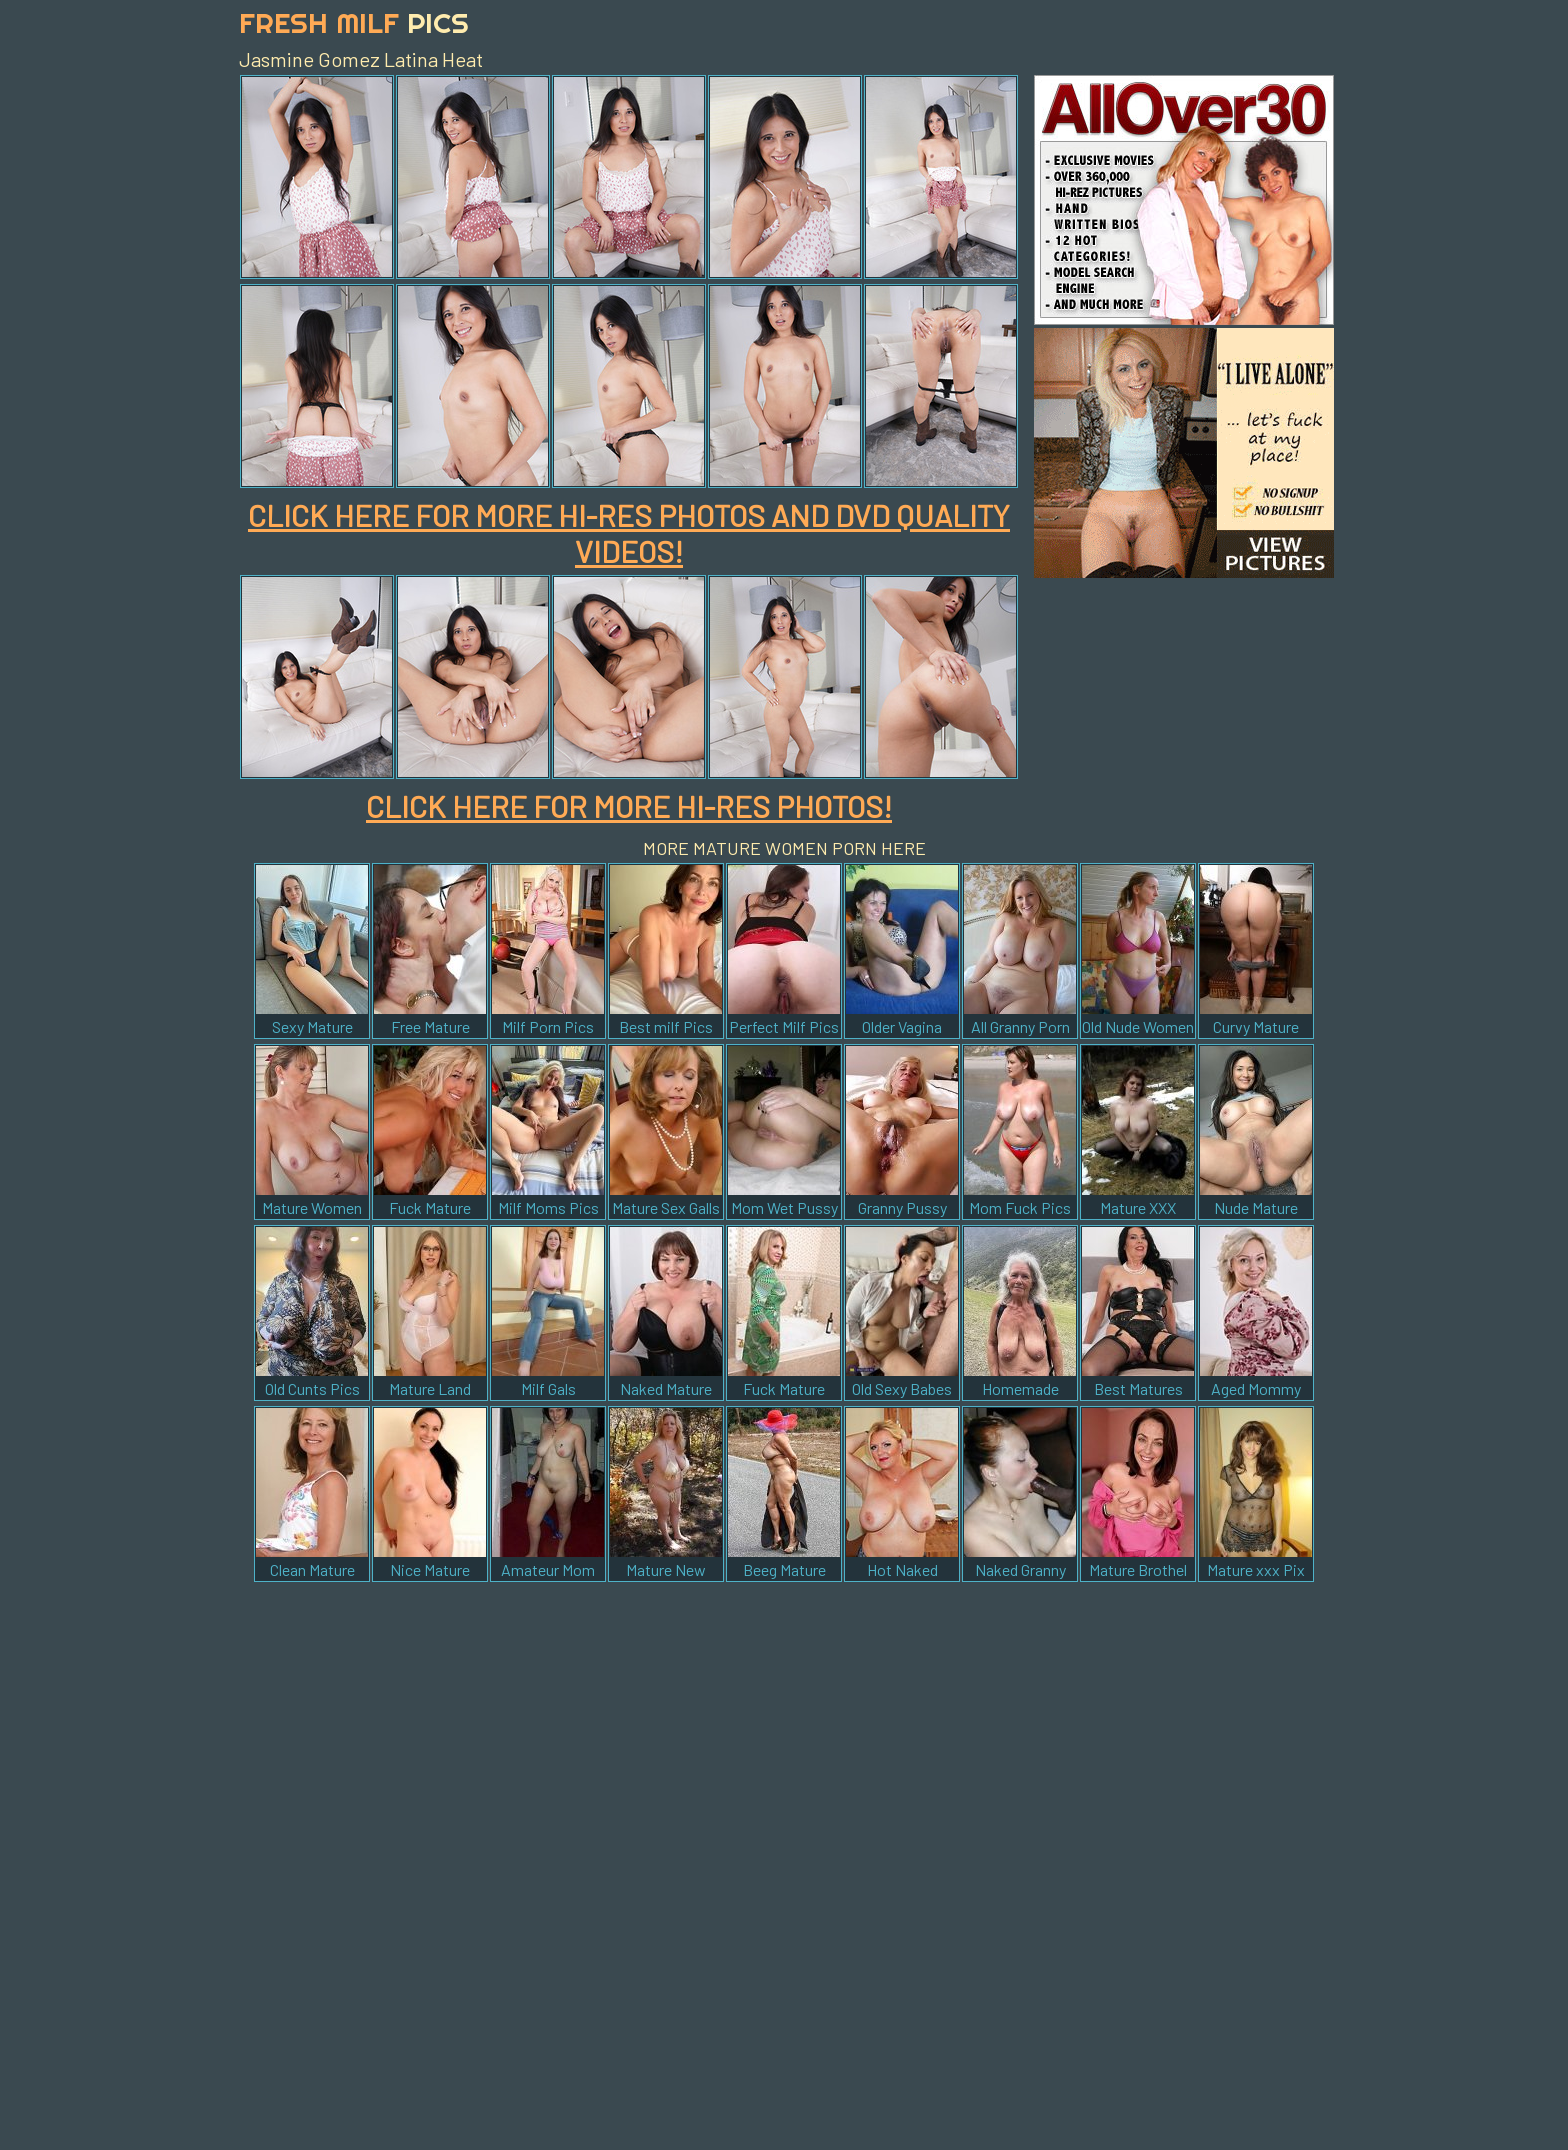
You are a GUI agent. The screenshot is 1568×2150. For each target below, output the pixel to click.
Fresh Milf (354, 22)
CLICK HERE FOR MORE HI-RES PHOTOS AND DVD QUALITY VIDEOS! (629, 533)
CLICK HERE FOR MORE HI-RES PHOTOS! (629, 806)
